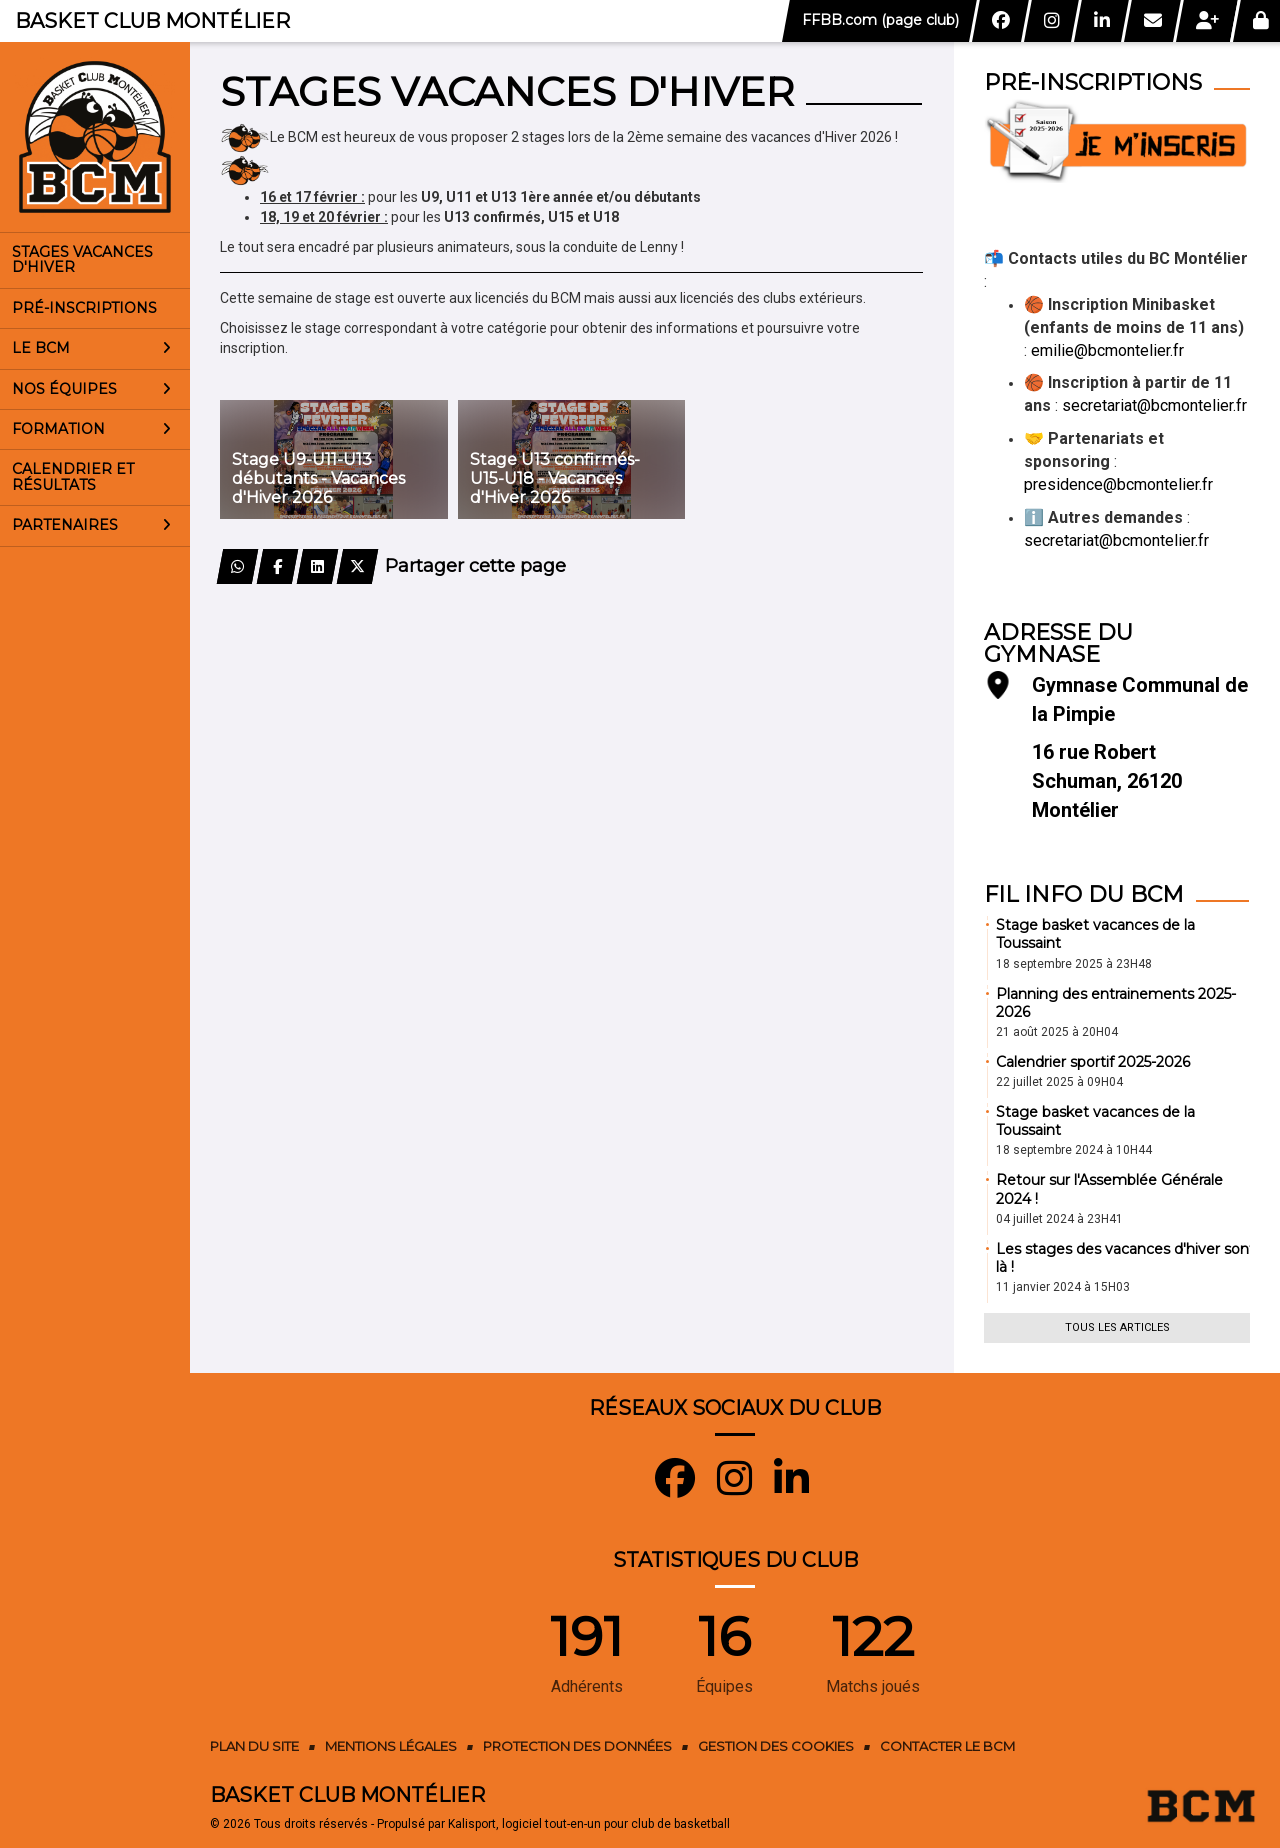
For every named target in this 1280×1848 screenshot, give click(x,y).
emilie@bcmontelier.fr (1107, 350)
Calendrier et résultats (73, 476)
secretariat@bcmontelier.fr (1154, 405)
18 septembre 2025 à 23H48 (1074, 964)
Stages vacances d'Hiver (82, 259)
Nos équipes (91, 389)
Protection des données (577, 1746)
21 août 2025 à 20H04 (1057, 1032)
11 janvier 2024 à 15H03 (1063, 1287)
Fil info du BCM (1084, 894)
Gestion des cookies (776, 1746)
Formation (91, 429)
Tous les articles (1117, 1327)
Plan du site (254, 1746)
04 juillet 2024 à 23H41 (1059, 1219)
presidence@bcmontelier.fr (1118, 484)
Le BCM (91, 348)
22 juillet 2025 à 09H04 (1059, 1082)
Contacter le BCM (947, 1746)
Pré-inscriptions (84, 308)
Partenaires (91, 525)
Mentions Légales (391, 1746)
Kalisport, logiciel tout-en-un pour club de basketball (589, 1824)
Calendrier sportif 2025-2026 (1093, 1062)
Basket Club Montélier (152, 21)
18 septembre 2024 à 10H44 (1074, 1150)
